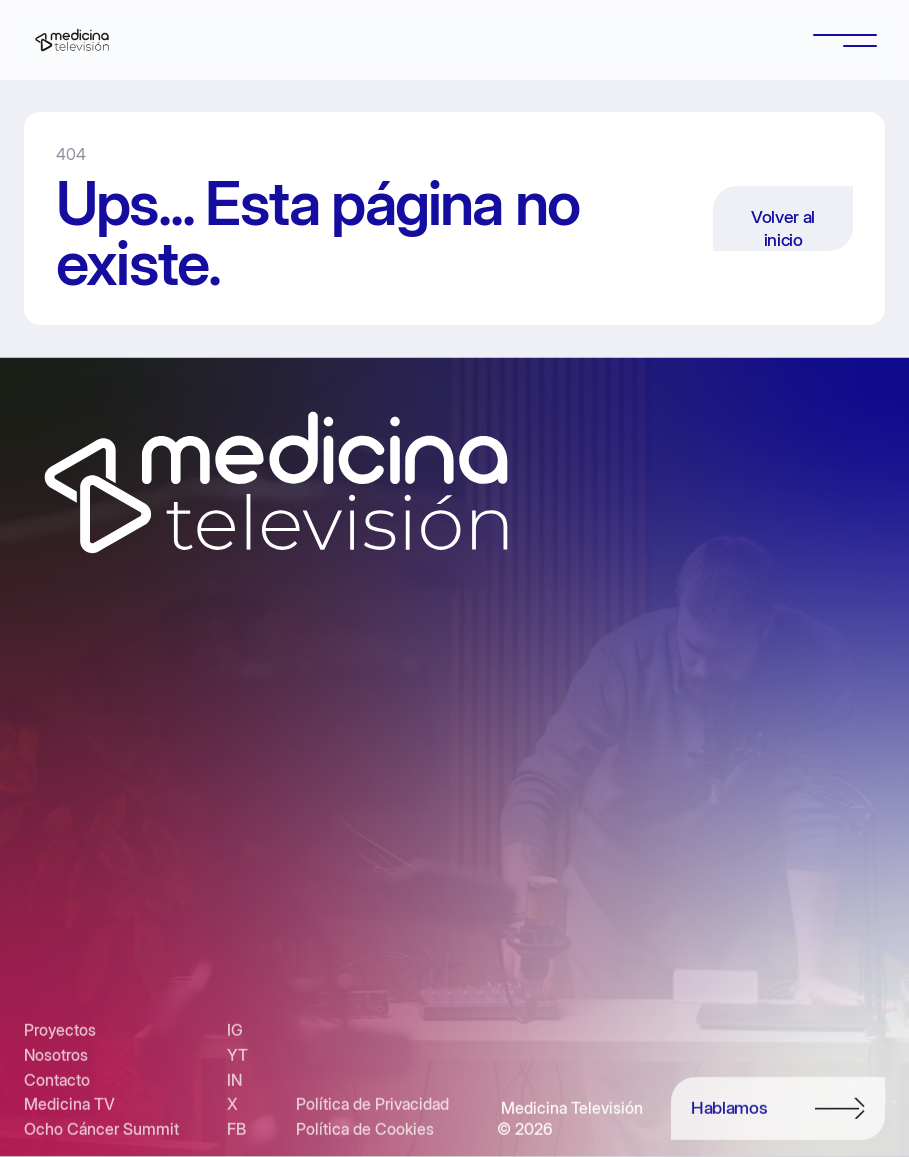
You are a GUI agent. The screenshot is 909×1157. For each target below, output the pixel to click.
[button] (845, 40)
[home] (72, 40)
